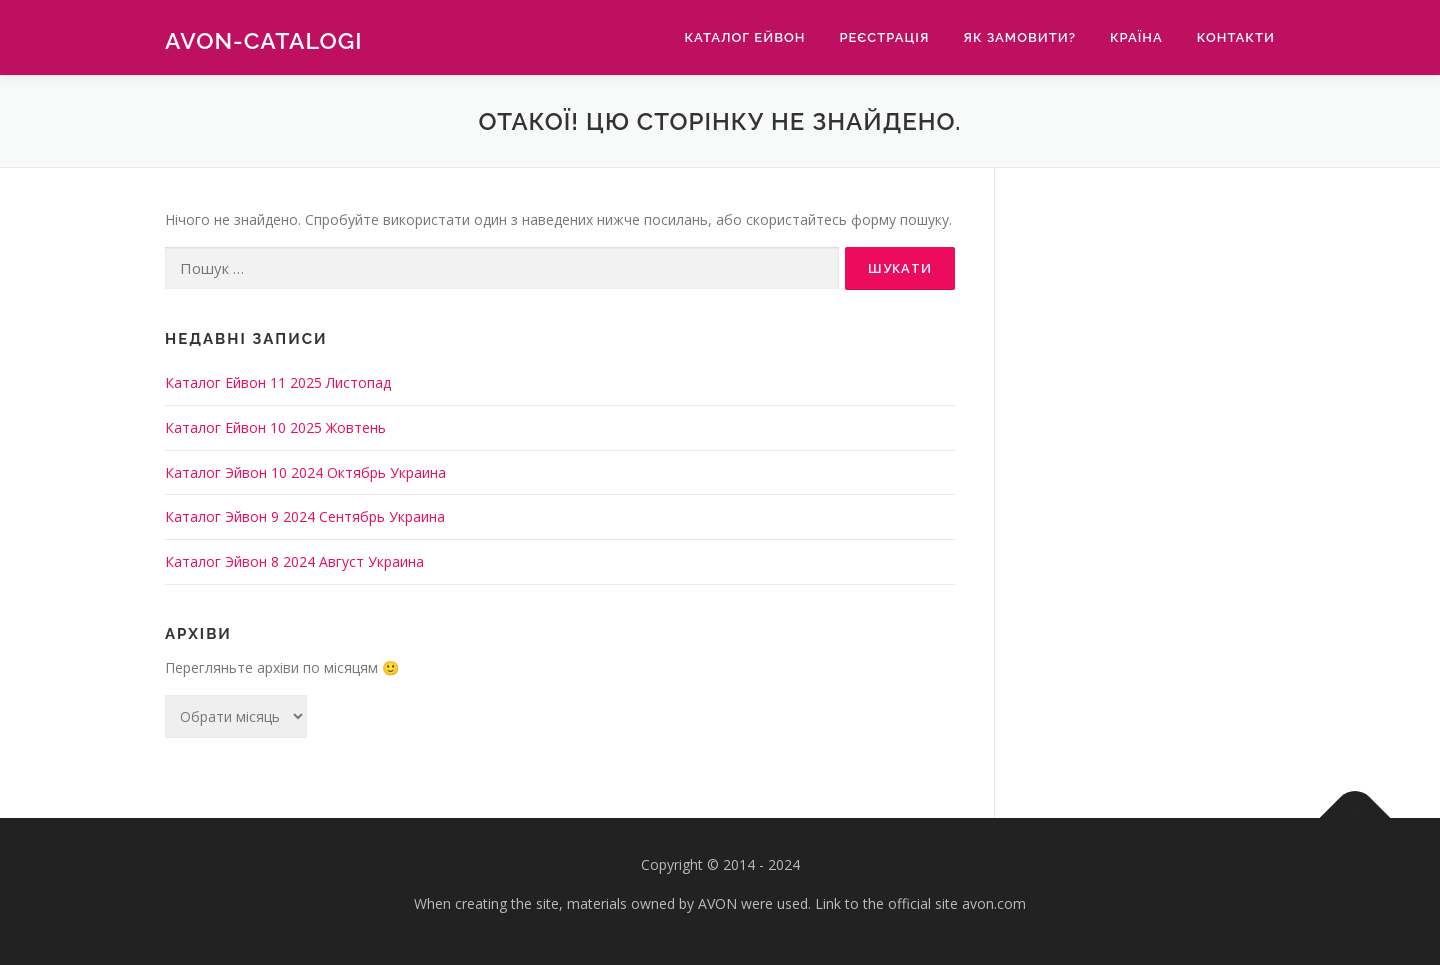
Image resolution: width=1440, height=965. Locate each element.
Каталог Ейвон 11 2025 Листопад (278, 382)
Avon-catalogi (264, 40)
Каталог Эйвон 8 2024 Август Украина (294, 561)
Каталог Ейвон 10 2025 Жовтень (275, 427)
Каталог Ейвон (744, 37)
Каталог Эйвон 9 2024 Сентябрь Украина (305, 516)
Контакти (1236, 37)
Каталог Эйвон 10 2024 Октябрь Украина (305, 472)
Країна (1136, 37)
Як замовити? (1019, 37)
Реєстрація (884, 37)
